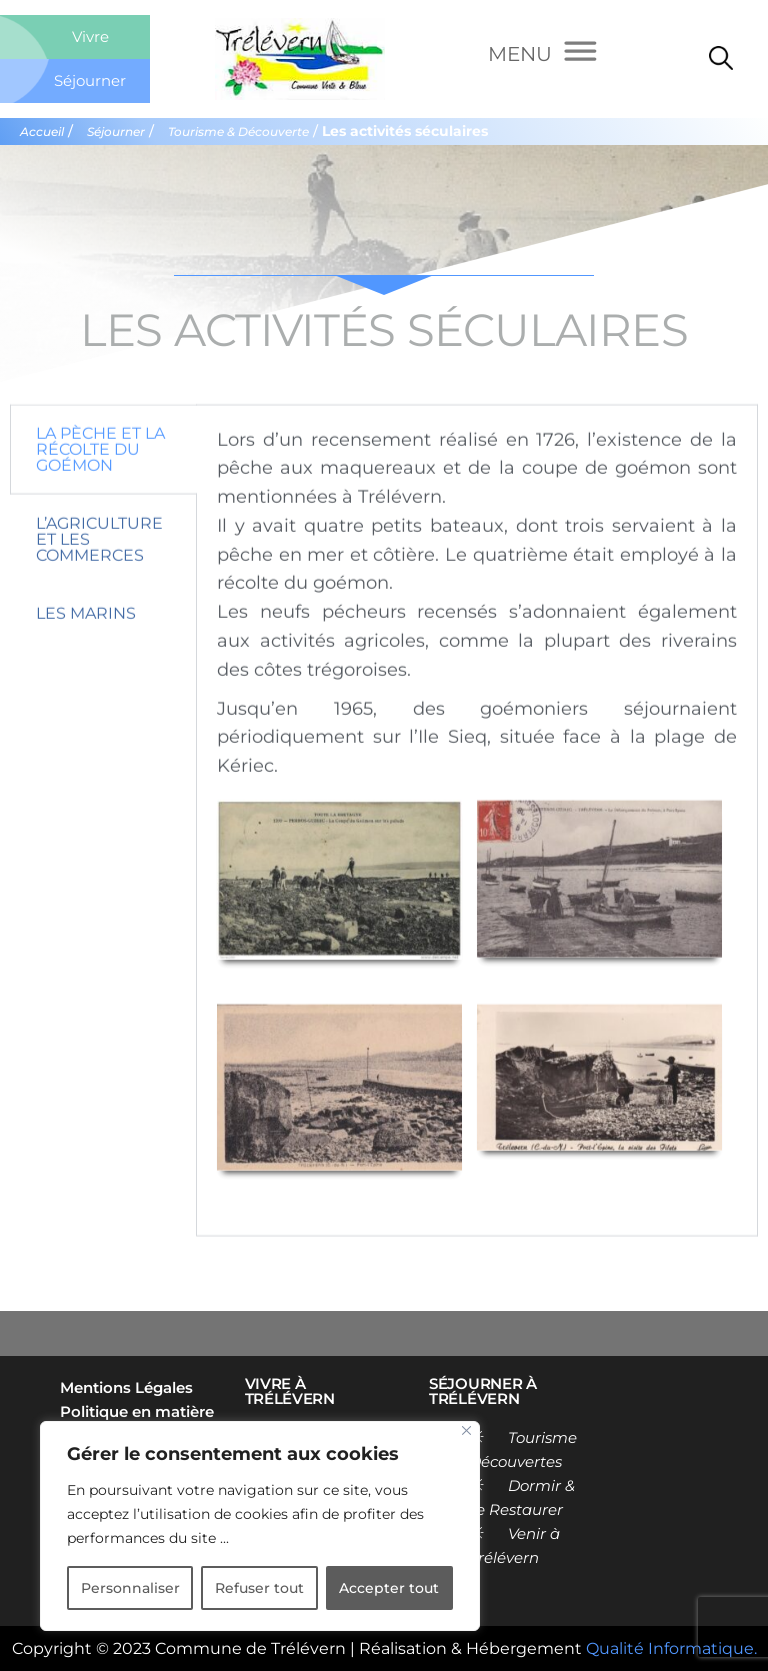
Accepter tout (389, 1588)
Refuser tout (259, 1588)
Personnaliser (130, 1588)
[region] (260, 1526)
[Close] (466, 1430)
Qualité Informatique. (671, 1648)
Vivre (90, 36)
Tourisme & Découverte (238, 131)
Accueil (42, 131)
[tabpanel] (477, 888)
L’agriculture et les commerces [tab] (99, 606)
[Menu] (542, 54)
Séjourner (90, 80)
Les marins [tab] (86, 680)
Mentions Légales (126, 1387)
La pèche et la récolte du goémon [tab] (100, 516)
